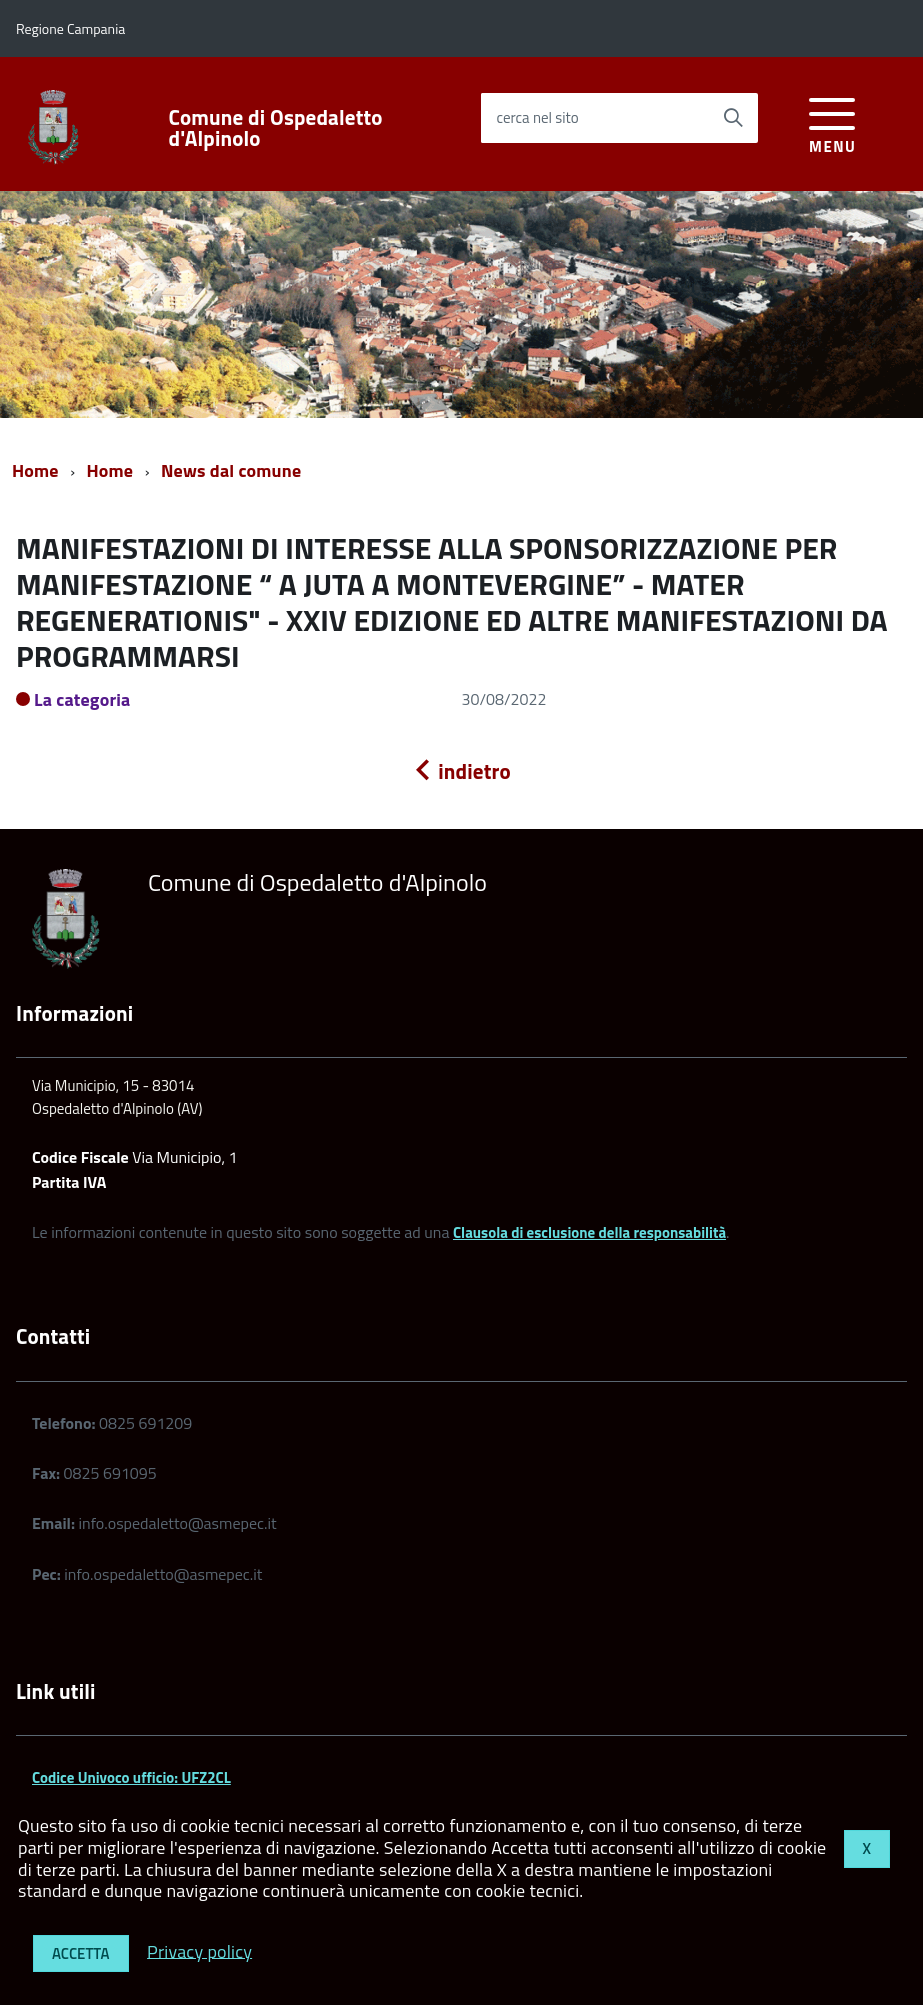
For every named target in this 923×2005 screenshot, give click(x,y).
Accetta (81, 1953)
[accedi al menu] (832, 122)
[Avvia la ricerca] (733, 118)
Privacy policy (199, 1950)
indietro (461, 771)
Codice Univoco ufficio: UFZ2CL (131, 1777)
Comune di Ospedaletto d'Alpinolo (276, 128)
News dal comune (231, 470)
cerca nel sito (537, 117)
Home (35, 470)
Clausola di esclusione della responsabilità (589, 1232)
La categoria (82, 699)
